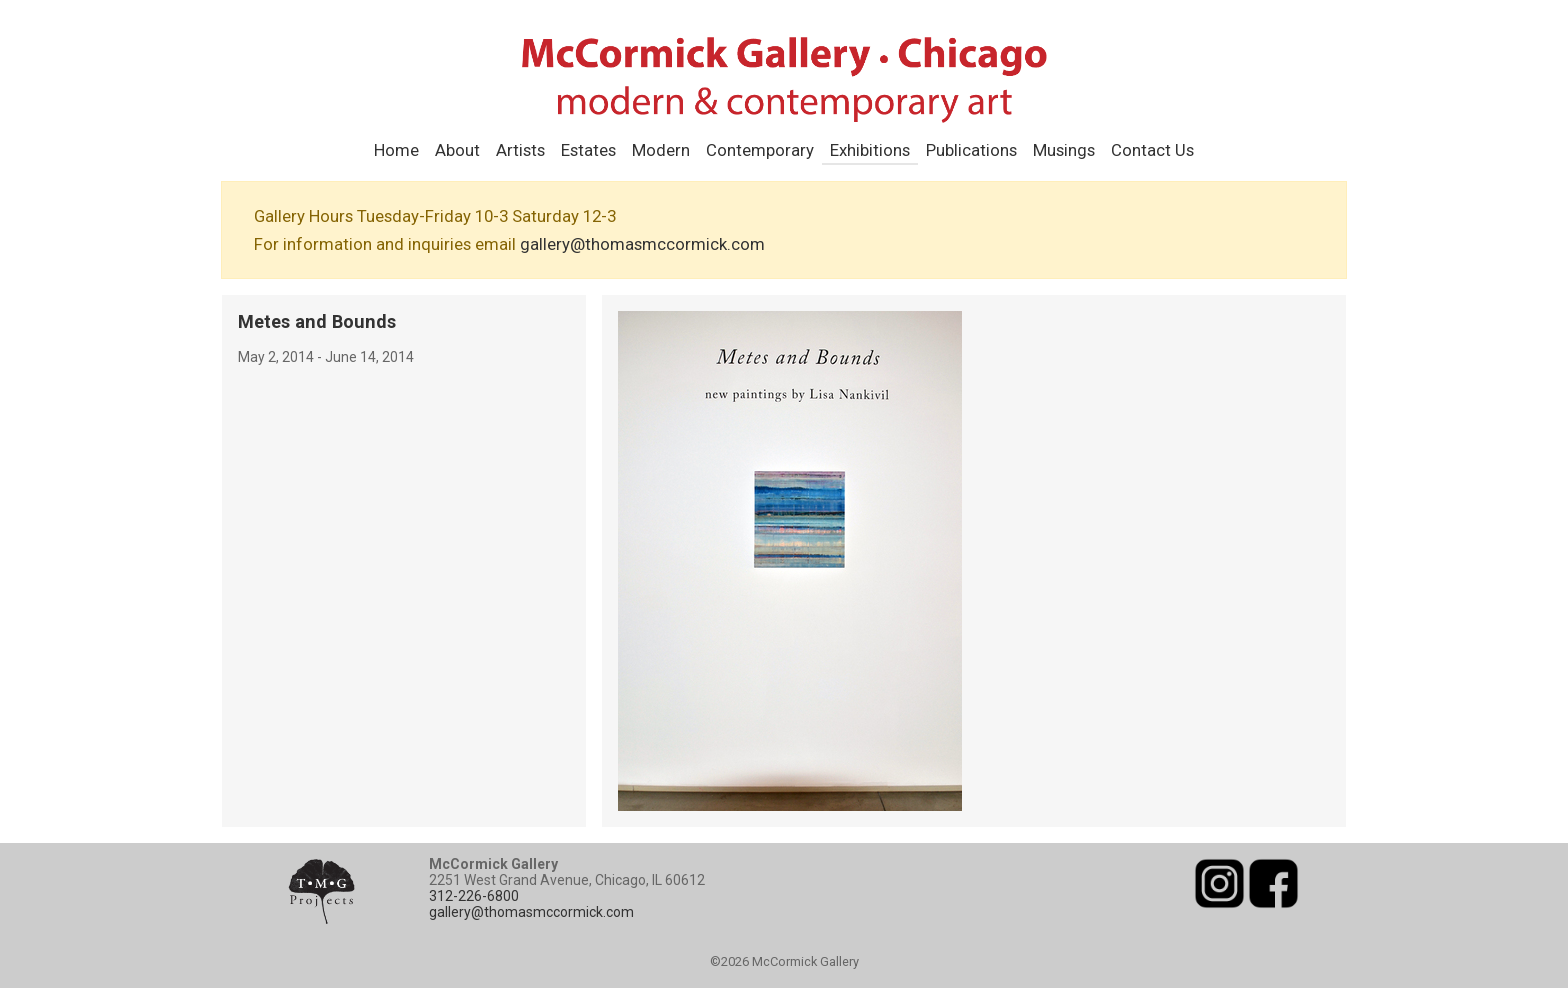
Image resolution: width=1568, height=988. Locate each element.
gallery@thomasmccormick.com (642, 244)
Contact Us (1152, 150)
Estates (588, 150)
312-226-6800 (474, 896)
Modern (661, 150)
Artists (520, 150)
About (457, 150)
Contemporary (760, 150)
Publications (971, 150)
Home (396, 150)
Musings (1064, 150)
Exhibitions (870, 150)
